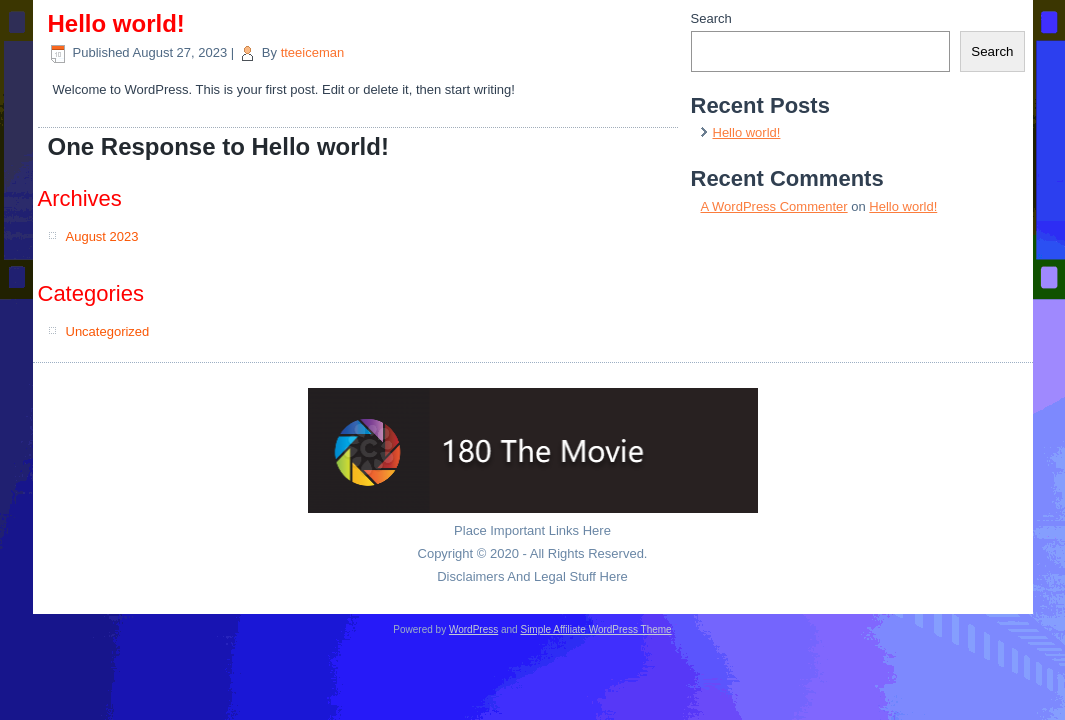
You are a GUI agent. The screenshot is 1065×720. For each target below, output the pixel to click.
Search (711, 18)
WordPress (473, 629)
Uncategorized (108, 331)
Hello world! (747, 132)
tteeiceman (313, 52)
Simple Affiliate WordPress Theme (595, 629)
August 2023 (102, 236)
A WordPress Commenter (774, 206)
